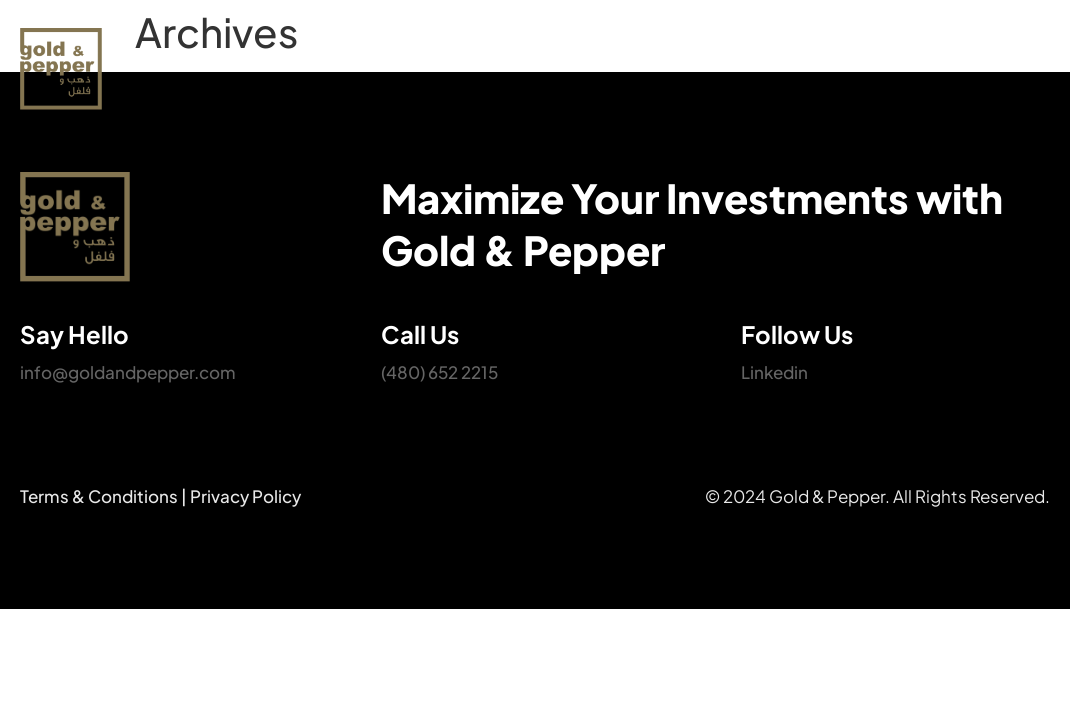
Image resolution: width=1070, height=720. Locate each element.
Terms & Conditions (99, 496)
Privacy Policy (245, 496)
